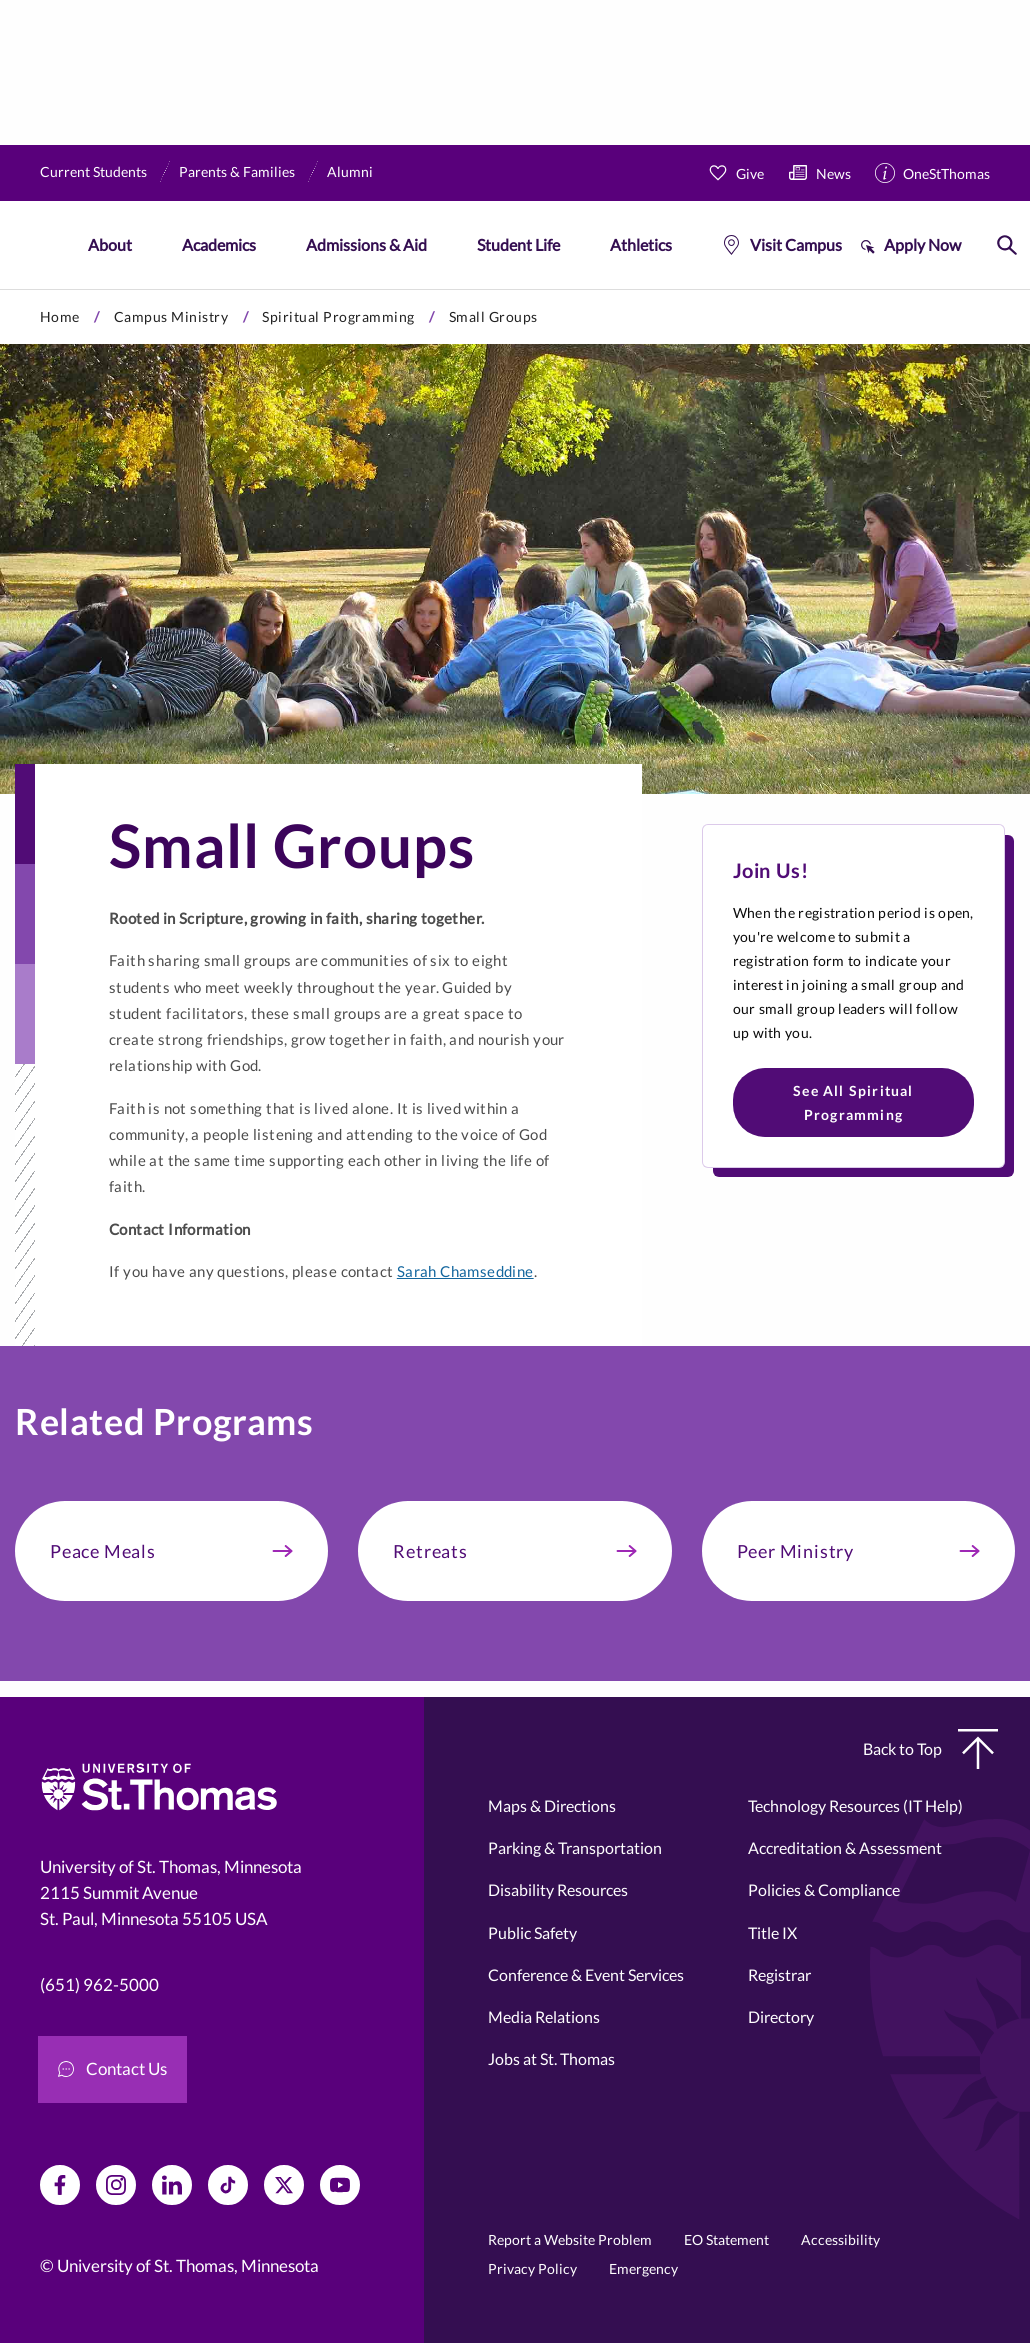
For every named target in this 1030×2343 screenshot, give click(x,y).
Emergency (643, 2268)
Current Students (93, 171)
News (833, 173)
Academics (219, 244)
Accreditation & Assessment (845, 1847)
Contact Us (112, 2068)
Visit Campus (796, 244)
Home (60, 316)
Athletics (641, 244)
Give (750, 173)
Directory (781, 2016)
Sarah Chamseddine (465, 1271)
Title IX (772, 1932)
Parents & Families (237, 171)
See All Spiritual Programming (853, 1102)
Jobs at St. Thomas (551, 2058)
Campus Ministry (171, 316)
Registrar (779, 1974)
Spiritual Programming (338, 316)
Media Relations (544, 2016)
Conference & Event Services (586, 1974)
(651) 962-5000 (99, 1984)
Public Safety (532, 1932)
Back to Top (930, 1749)
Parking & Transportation (575, 1847)
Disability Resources (558, 1889)
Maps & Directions (552, 1805)
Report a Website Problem (570, 2239)
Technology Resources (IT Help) (855, 1805)
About (110, 244)
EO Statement (726, 2239)
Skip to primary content (0, 289)
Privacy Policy (532, 2268)
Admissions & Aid (366, 244)
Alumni (350, 171)
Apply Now (922, 244)
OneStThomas (946, 173)
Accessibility (840, 2239)
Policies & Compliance (824, 1889)
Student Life (518, 244)
